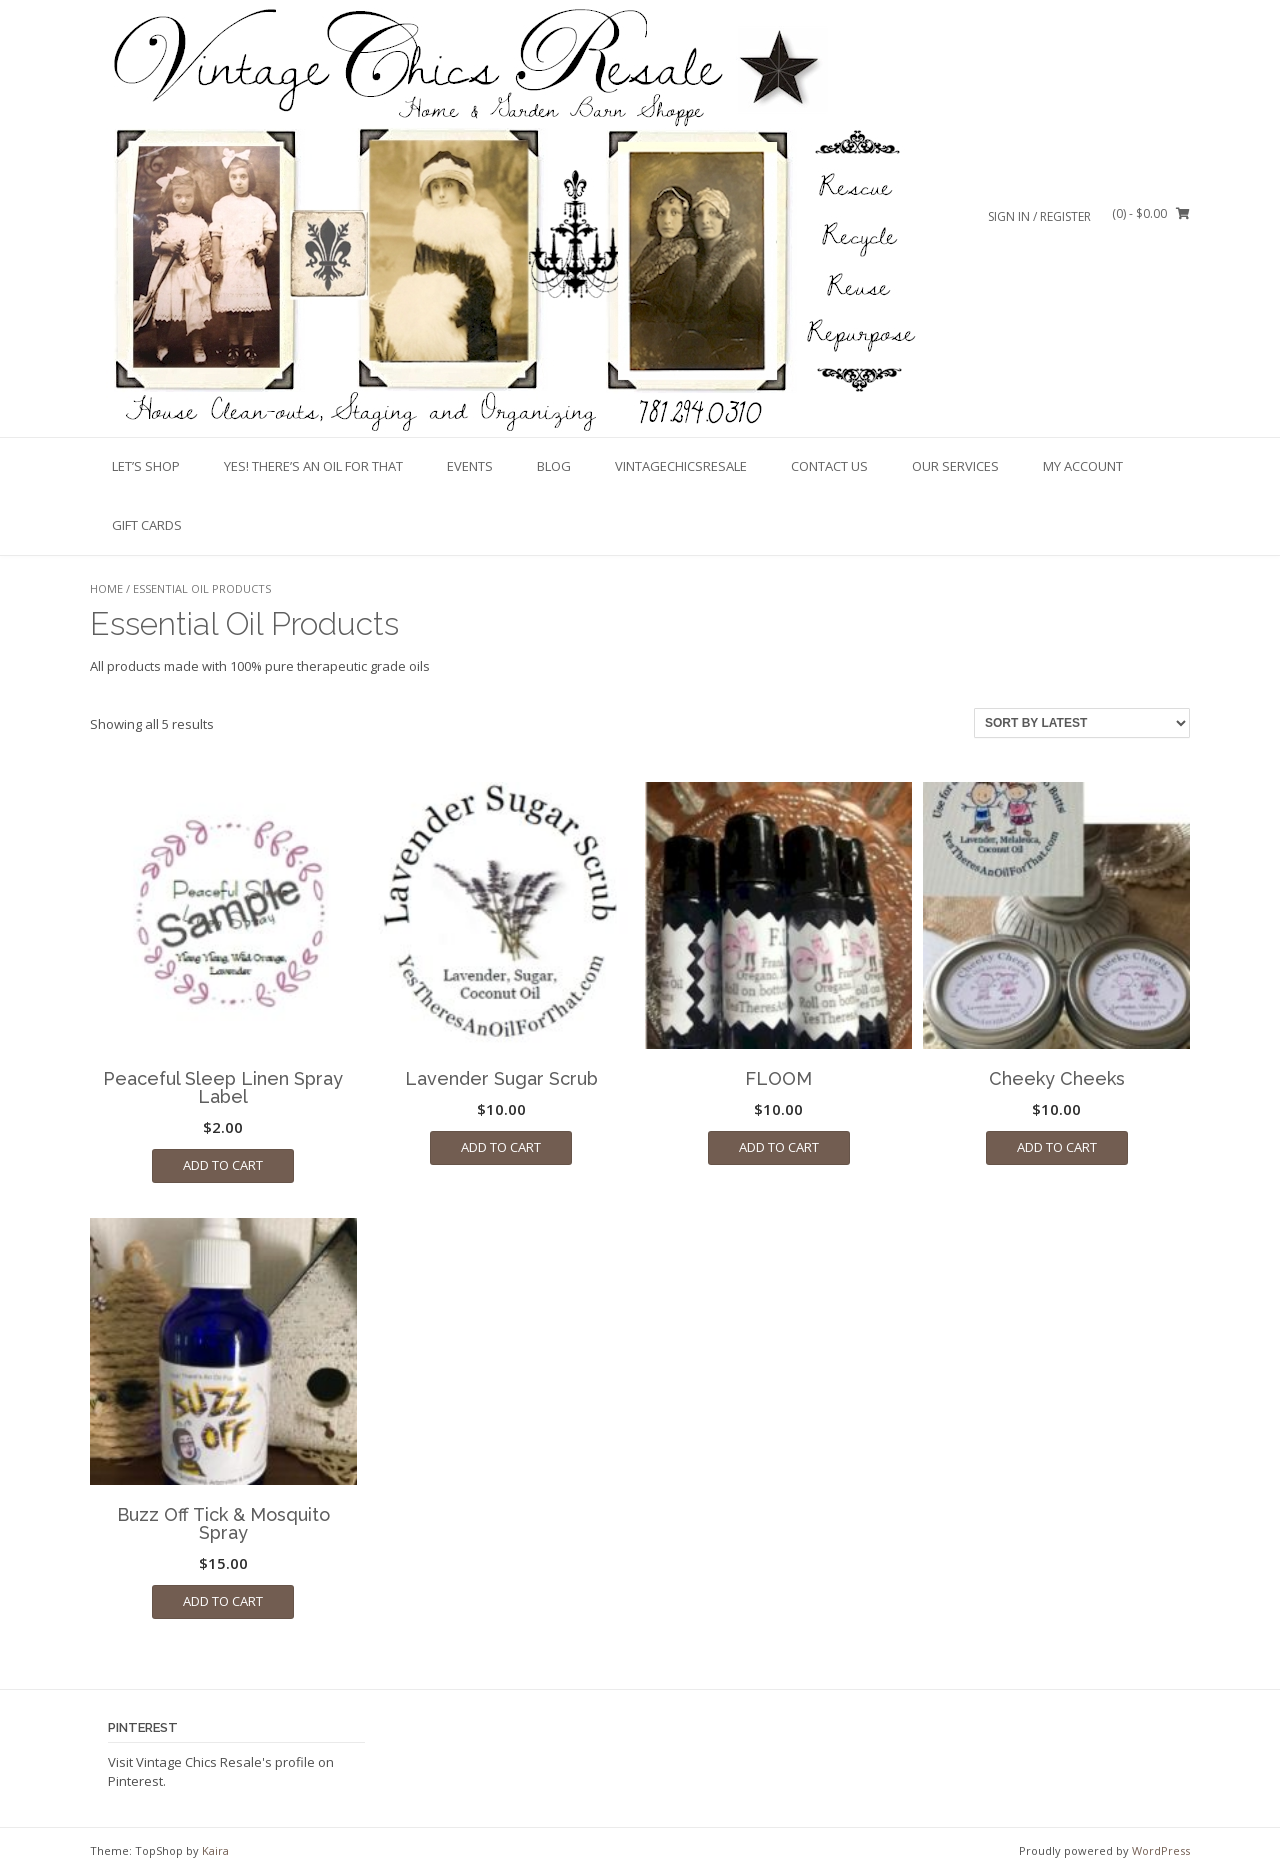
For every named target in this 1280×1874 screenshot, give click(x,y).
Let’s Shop (146, 466)
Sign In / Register (1039, 216)
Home (106, 588)
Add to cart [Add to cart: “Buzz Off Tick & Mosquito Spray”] (223, 1601)
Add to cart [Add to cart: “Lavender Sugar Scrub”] (501, 1147)
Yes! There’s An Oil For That (313, 466)
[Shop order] (1082, 723)
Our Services (955, 466)
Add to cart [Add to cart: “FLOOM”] (779, 1147)
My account (1083, 466)
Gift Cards (147, 525)
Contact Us (829, 466)
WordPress (1161, 1850)
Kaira (215, 1850)
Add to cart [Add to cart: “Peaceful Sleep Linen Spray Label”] (223, 1165)
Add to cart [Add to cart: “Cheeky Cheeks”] (1057, 1147)
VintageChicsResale (681, 466)
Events (470, 466)
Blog (554, 466)
